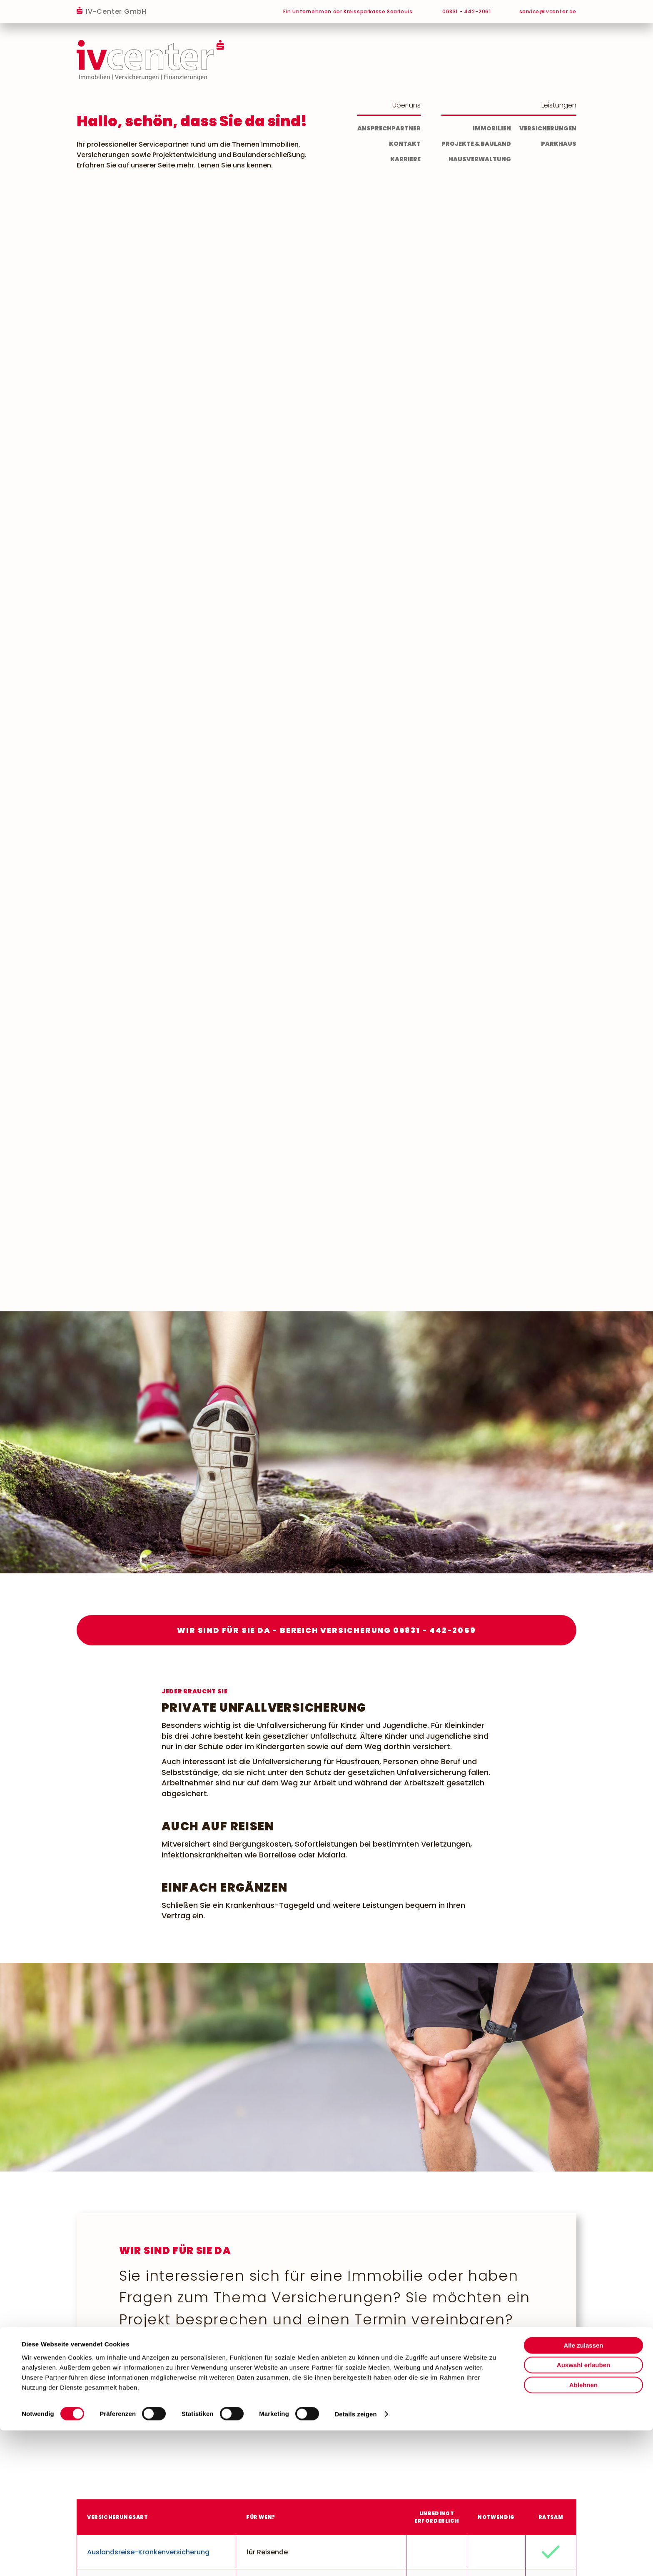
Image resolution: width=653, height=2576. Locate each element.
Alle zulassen (583, 2490)
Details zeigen (355, 2559)
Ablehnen (583, 2530)
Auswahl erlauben (583, 2510)
